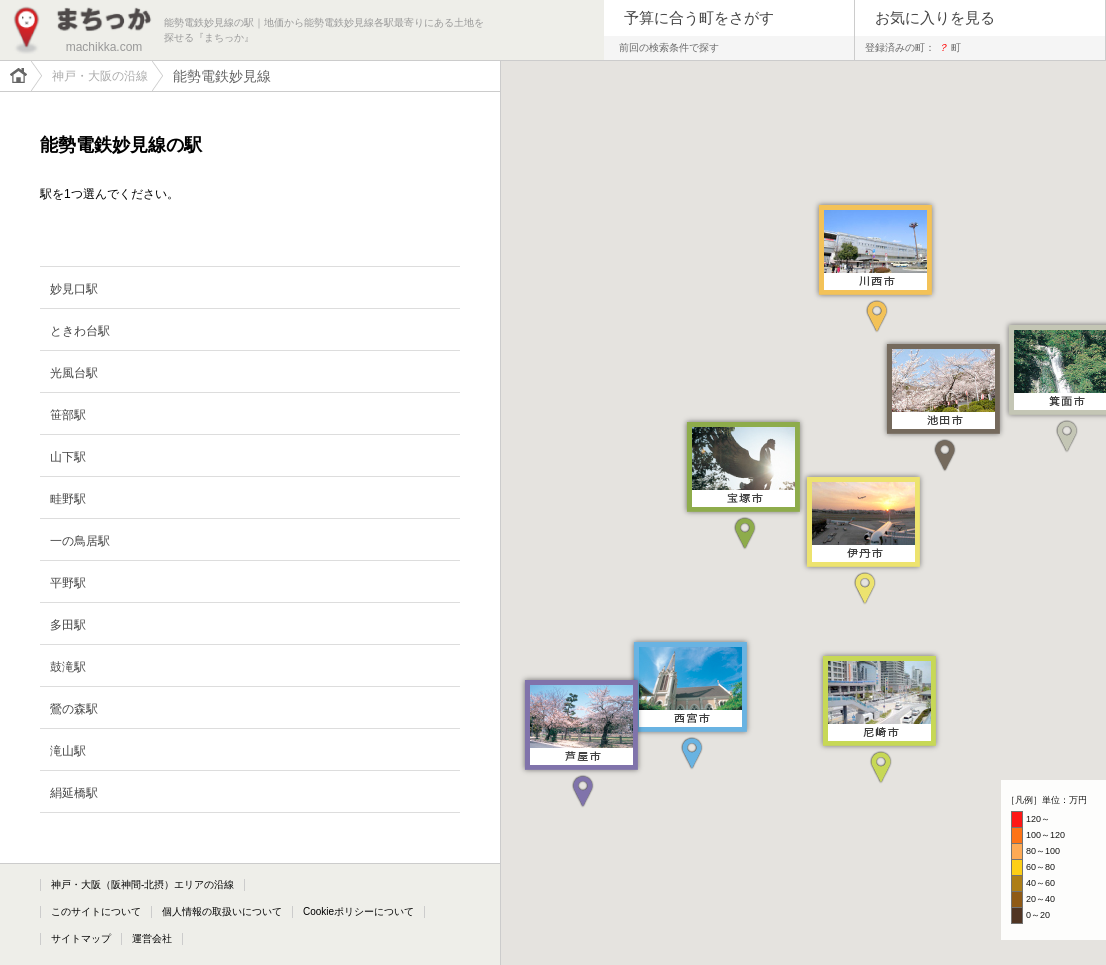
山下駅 (68, 457)
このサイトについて (96, 911)
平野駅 (68, 583)
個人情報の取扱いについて (222, 911)
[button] (880, 716)
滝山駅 (68, 751)
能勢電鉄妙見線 (222, 76)
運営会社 (152, 938)
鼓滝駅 (68, 667)
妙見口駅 (74, 289)
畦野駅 (68, 499)
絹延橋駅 (74, 793)
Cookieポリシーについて (358, 911)
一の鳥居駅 (80, 541)
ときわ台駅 (80, 331)
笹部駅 (68, 415)
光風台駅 (74, 373)
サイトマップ (81, 938)
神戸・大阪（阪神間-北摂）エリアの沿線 (142, 884)
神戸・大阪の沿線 (100, 76)
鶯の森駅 (74, 709)
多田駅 (68, 625)
